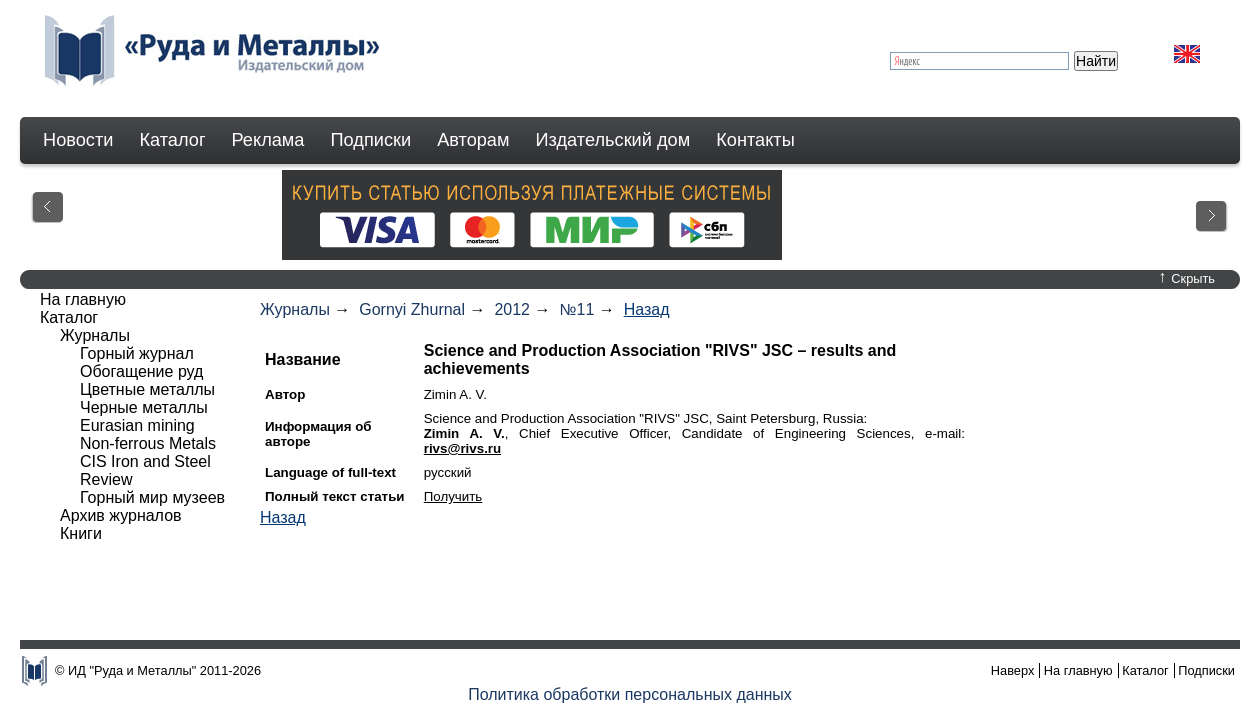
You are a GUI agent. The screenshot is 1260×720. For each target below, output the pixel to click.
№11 (576, 309)
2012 (512, 309)
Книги (81, 533)
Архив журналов (121, 515)
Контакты (755, 140)
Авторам (473, 140)
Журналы (295, 309)
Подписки (371, 140)
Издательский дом (613, 140)
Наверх (1013, 670)
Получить (453, 496)
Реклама (268, 140)
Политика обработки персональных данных (630, 694)
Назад (647, 309)
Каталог (172, 140)
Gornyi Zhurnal (412, 309)
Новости (78, 140)
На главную (83, 299)
